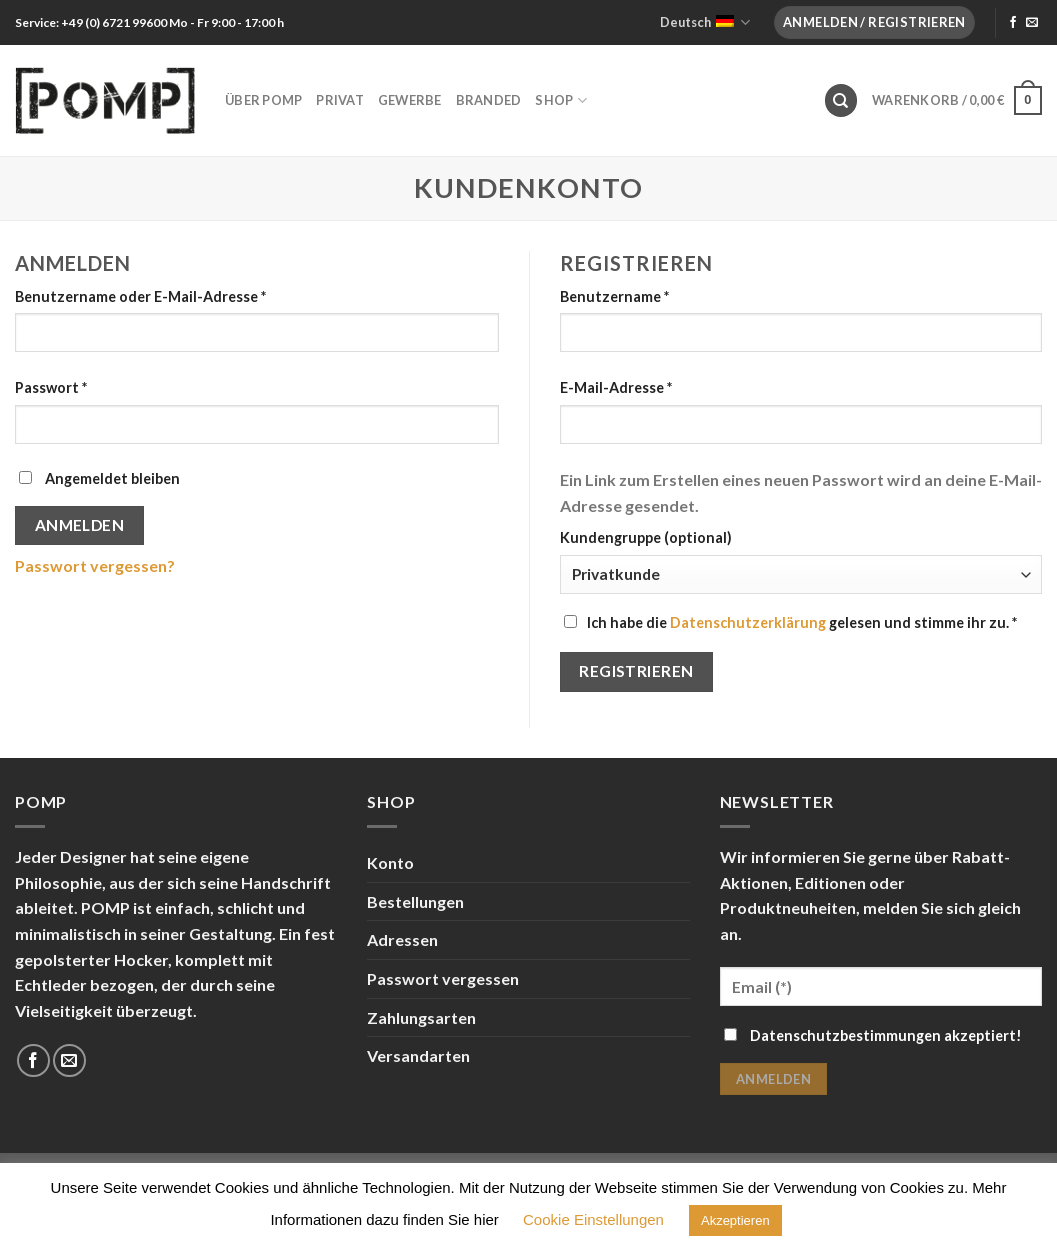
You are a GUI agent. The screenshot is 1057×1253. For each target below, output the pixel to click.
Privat (340, 100)
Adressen (402, 939)
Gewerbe (410, 100)
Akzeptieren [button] (735, 1220)
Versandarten (418, 1055)
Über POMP (263, 100)
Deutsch (705, 22)
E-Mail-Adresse (616, 387)
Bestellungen (415, 901)
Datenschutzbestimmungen (845, 1035)
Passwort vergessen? (95, 565)
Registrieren (636, 671)
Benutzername (614, 296)
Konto (390, 862)
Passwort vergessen (443, 978)
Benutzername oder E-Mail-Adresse (140, 296)
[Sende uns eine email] (1032, 23)
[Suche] (841, 100)
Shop (560, 100)
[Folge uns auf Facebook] (1013, 23)
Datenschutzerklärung (748, 622)
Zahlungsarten (421, 1017)
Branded (489, 100)
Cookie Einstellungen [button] (593, 1219)
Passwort (51, 387)
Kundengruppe (646, 537)
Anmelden (80, 525)
